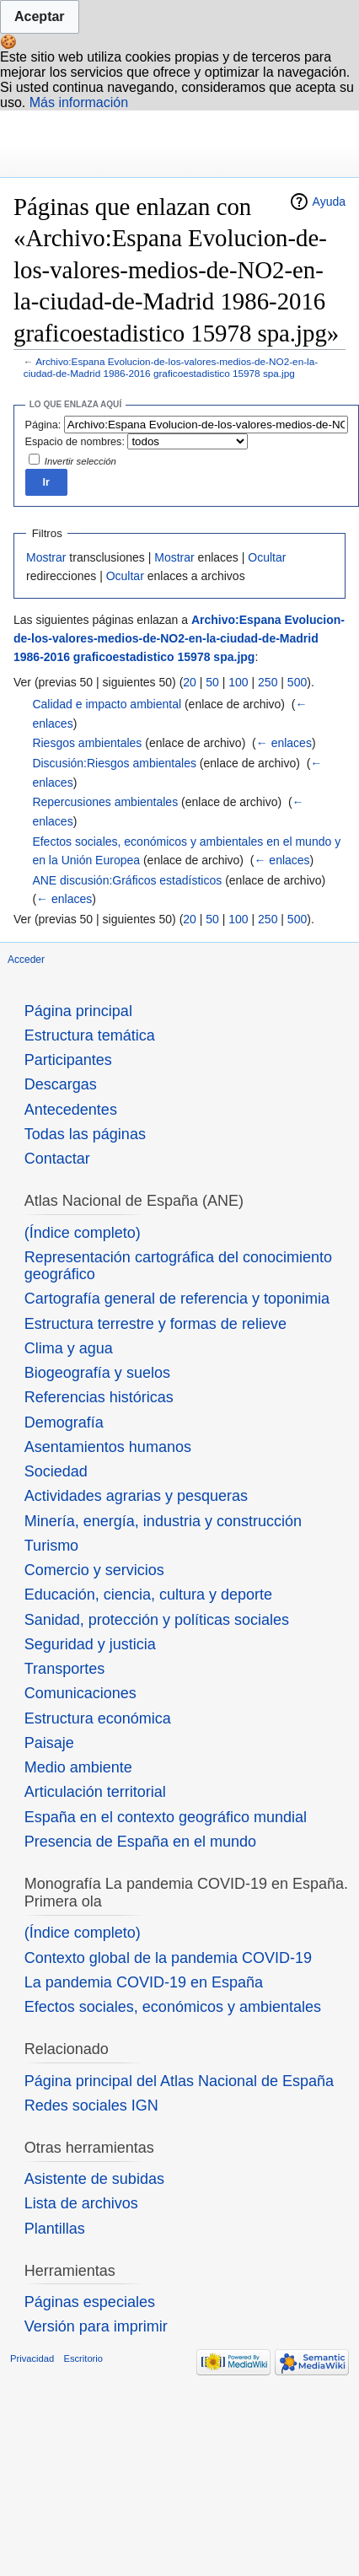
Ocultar (267, 557)
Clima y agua (68, 1348)
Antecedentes (70, 1109)
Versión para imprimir (96, 2326)
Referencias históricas (99, 1397)
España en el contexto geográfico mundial (165, 1817)
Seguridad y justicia (90, 1644)
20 (189, 682)
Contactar (57, 1158)
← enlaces (284, 743)
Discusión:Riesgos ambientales (114, 763)
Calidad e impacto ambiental (106, 704)
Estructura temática (89, 1035)
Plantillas (54, 2228)
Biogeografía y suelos (97, 1372)
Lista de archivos (81, 2203)
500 (297, 682)
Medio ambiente (78, 1767)
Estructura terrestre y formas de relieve (155, 1323)
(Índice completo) (82, 1232)
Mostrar (46, 557)
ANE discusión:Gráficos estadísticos (127, 880)
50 (212, 682)
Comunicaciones (80, 1693)
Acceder (26, 959)
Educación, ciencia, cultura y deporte (148, 1594)
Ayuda (329, 201)
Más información (78, 102)
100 (238, 682)
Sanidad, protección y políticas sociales (156, 1619)
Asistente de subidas (94, 2178)
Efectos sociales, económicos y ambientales (172, 2006)
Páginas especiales (89, 2302)
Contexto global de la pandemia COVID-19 (168, 1957)
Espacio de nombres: (75, 442)
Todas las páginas (85, 1134)
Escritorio (83, 2358)
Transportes (64, 1668)
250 (267, 682)
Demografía (64, 1422)
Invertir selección (80, 461)
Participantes (68, 1059)
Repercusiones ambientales (105, 802)
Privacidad (32, 2358)
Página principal (78, 1011)
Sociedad (56, 1471)
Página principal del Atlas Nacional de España (179, 2081)
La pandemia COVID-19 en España (143, 1982)
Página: (43, 425)
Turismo (51, 1545)
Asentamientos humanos (107, 1447)
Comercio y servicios (94, 1570)
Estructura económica (97, 1718)
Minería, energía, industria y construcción (163, 1521)
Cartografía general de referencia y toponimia (177, 1298)
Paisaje (49, 1742)
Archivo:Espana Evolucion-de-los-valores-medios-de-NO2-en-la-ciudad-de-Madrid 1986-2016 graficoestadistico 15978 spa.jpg (171, 367)
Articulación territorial (95, 1791)
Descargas (60, 1084)
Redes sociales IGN (91, 2105)
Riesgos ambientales (87, 743)
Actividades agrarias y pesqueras (136, 1495)
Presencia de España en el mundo (140, 1841)
